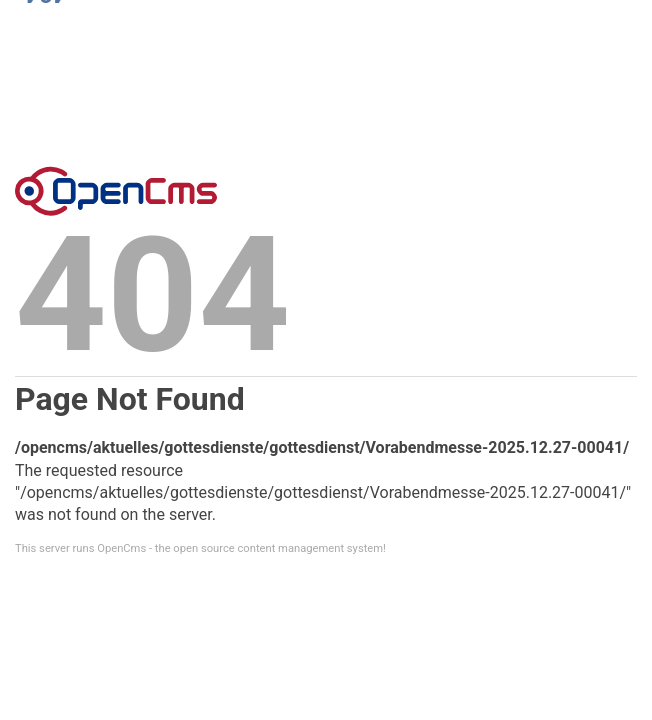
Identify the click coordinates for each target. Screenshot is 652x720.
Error (116, 191)
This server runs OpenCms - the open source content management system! (200, 548)
